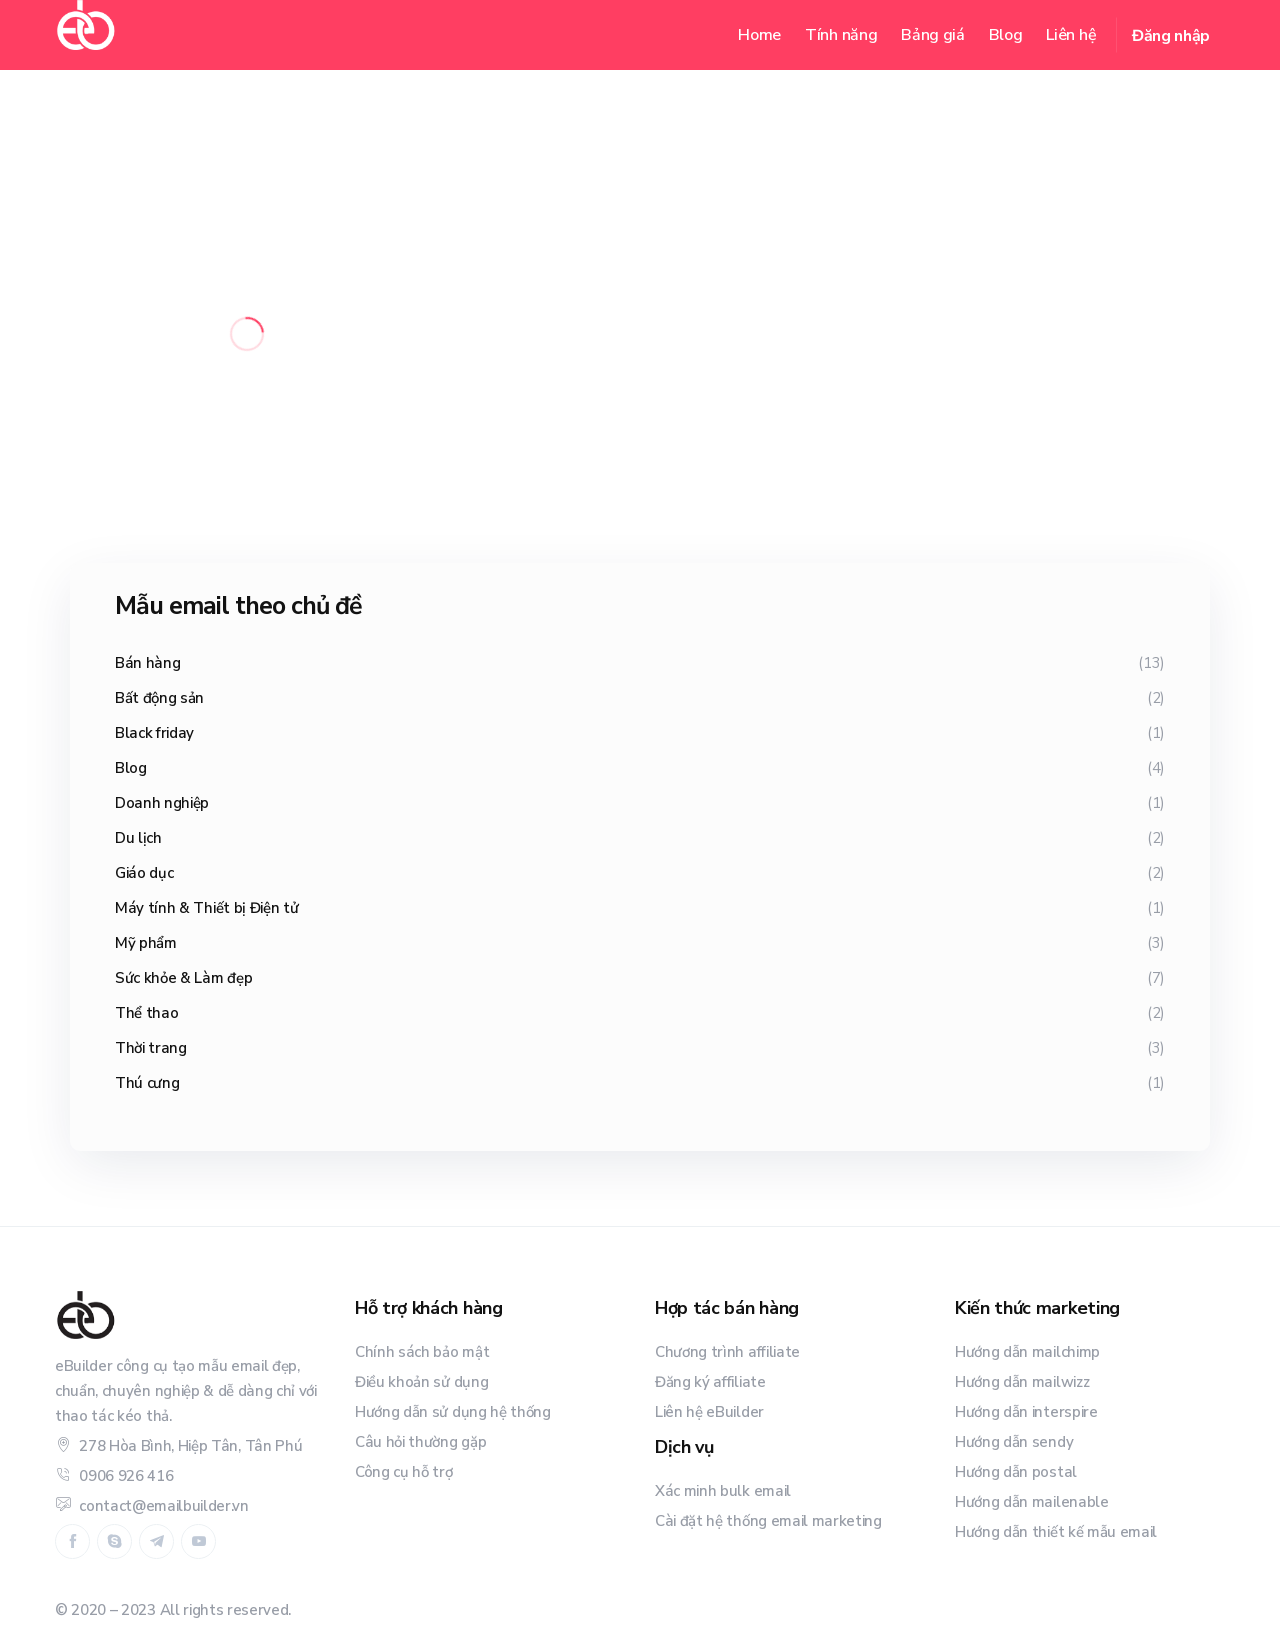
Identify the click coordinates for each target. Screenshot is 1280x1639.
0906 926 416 (114, 1476)
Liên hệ (1071, 35)
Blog (1006, 35)
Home (759, 35)
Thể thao (146, 1013)
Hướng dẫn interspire (1026, 1412)
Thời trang (151, 1048)
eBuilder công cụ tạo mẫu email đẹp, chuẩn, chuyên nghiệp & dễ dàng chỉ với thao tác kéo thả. (186, 1391)
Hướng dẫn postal (1016, 1472)
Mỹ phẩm (146, 943)
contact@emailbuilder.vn (152, 1506)
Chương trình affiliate (727, 1352)
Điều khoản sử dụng (421, 1382)
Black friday (154, 733)
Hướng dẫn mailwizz (1022, 1382)
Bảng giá (932, 35)
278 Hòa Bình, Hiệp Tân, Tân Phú (178, 1446)
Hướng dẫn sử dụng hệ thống (453, 1412)
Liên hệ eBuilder (709, 1412)
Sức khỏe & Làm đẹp (183, 978)
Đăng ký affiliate (710, 1382)
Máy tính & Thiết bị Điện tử (206, 908)
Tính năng (841, 35)
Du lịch (138, 838)
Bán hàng (147, 663)
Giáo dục (144, 873)
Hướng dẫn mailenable (1032, 1502)
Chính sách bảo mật (422, 1352)
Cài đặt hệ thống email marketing (768, 1521)
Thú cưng (147, 1083)
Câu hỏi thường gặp (420, 1442)
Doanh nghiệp (162, 803)
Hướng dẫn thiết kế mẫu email (1056, 1532)
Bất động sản (159, 698)
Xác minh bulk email (723, 1491)
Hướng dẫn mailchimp (1027, 1352)
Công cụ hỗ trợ (404, 1472)
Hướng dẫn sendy (1014, 1442)
